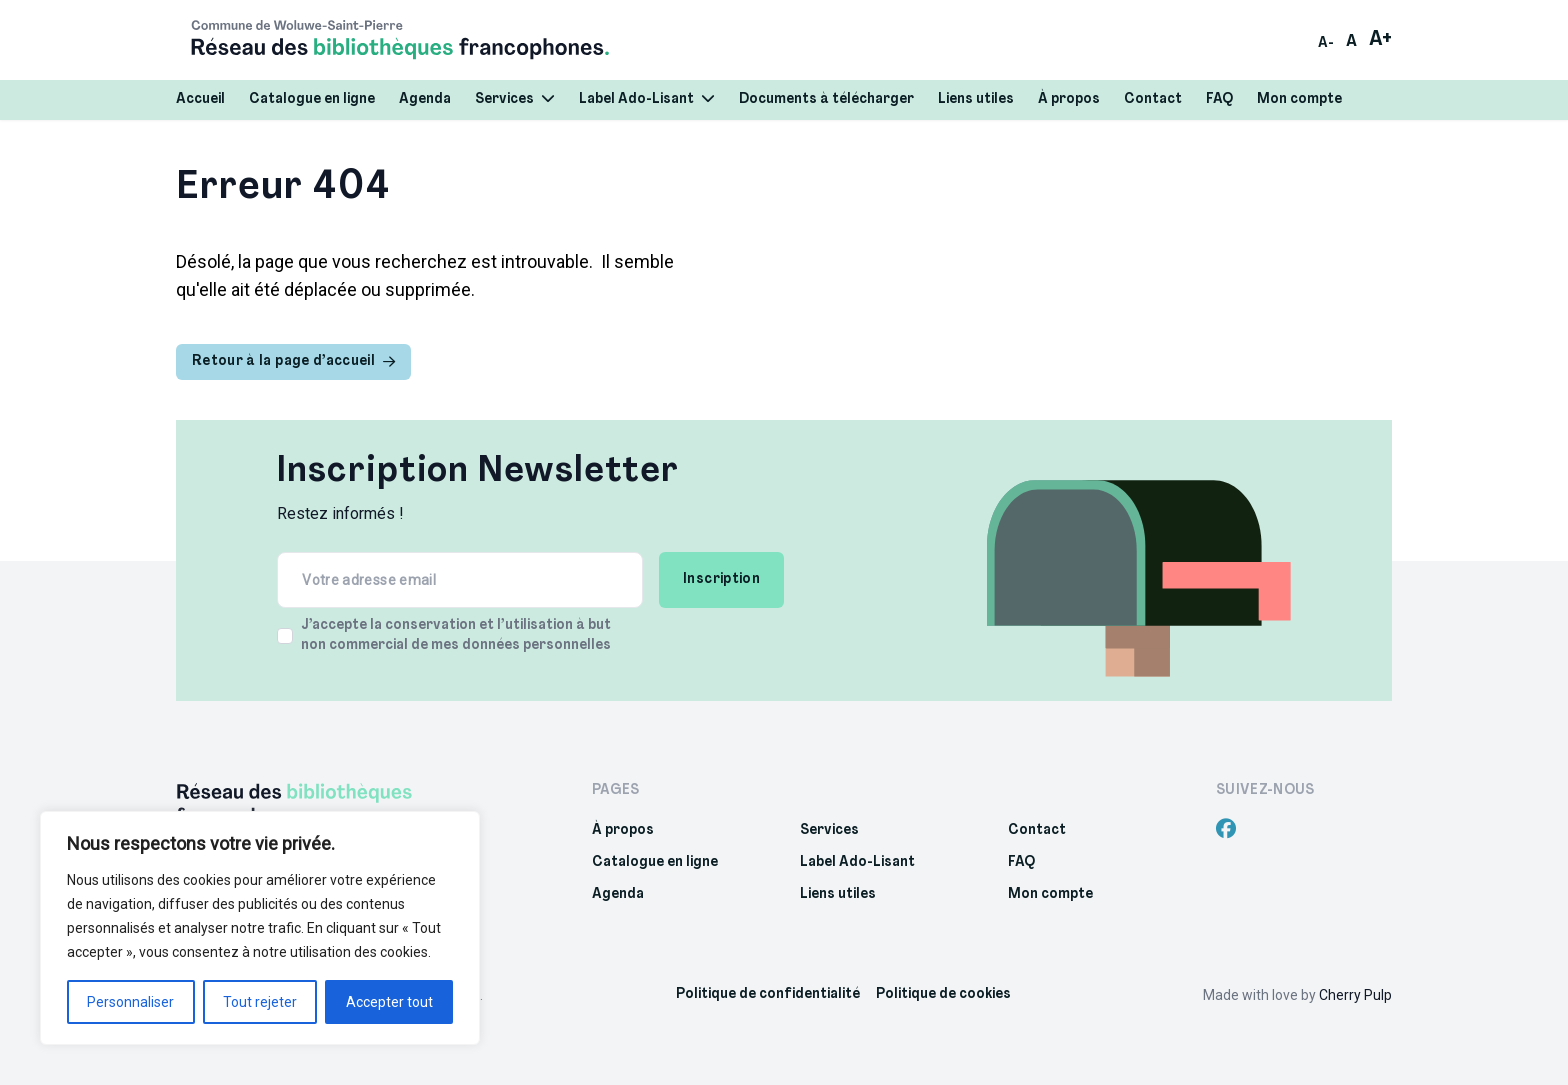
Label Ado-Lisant (647, 99)
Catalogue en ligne (312, 99)
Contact (1153, 99)
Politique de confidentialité (768, 994)
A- (1326, 43)
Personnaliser (130, 1002)
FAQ (1219, 99)
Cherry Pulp (1355, 995)
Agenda (425, 99)
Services (515, 99)
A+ (1380, 40)
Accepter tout (389, 1002)
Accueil (200, 99)
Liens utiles (976, 99)
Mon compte (1299, 99)
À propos (1069, 99)
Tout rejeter (260, 1002)
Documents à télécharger (826, 99)
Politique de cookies (943, 994)
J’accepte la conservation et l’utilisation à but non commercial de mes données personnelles (456, 635)
